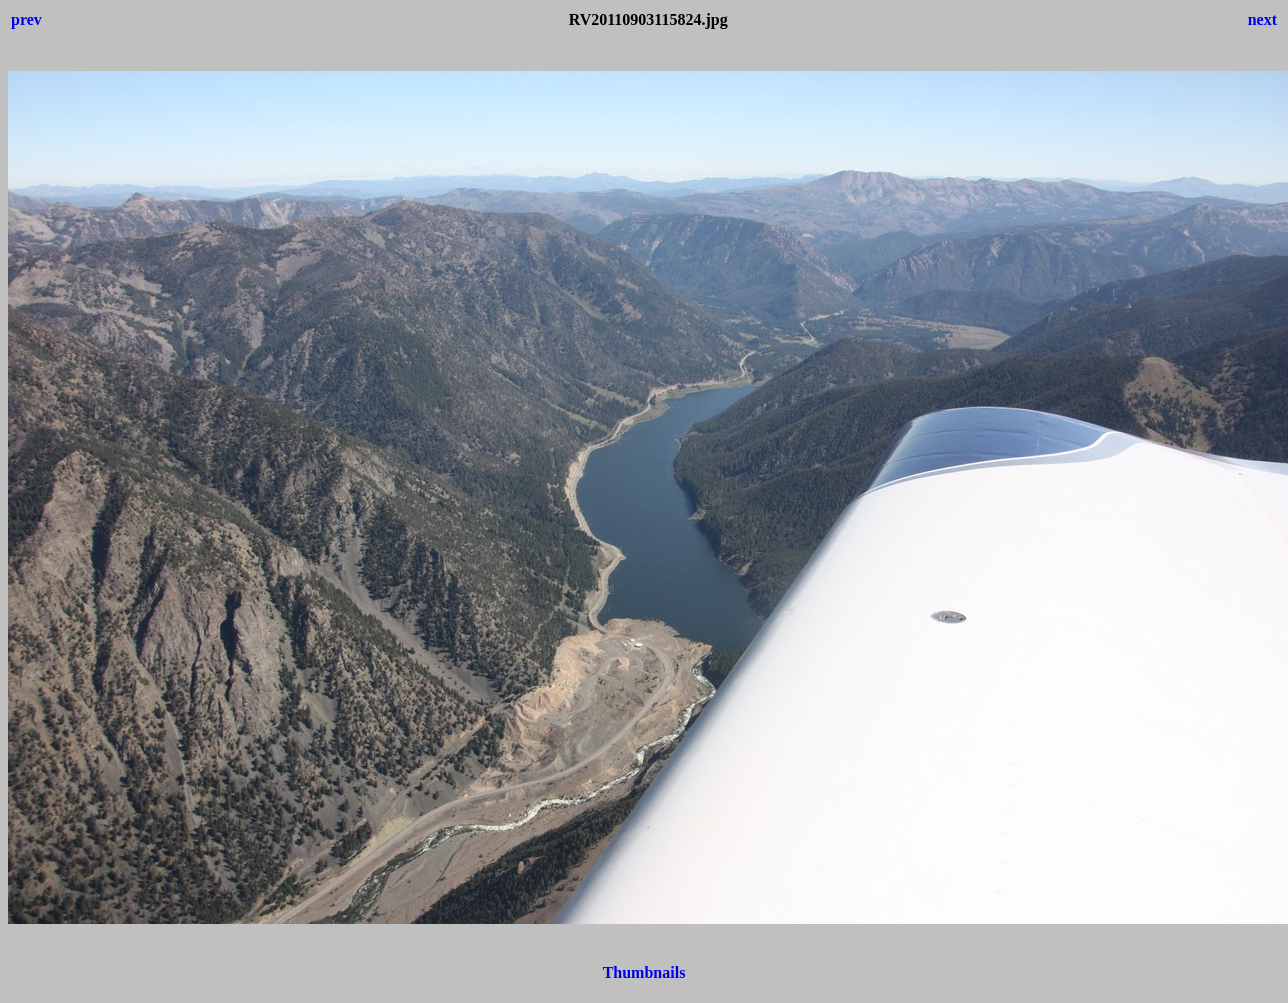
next (1262, 19)
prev (26, 19)
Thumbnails (644, 972)
